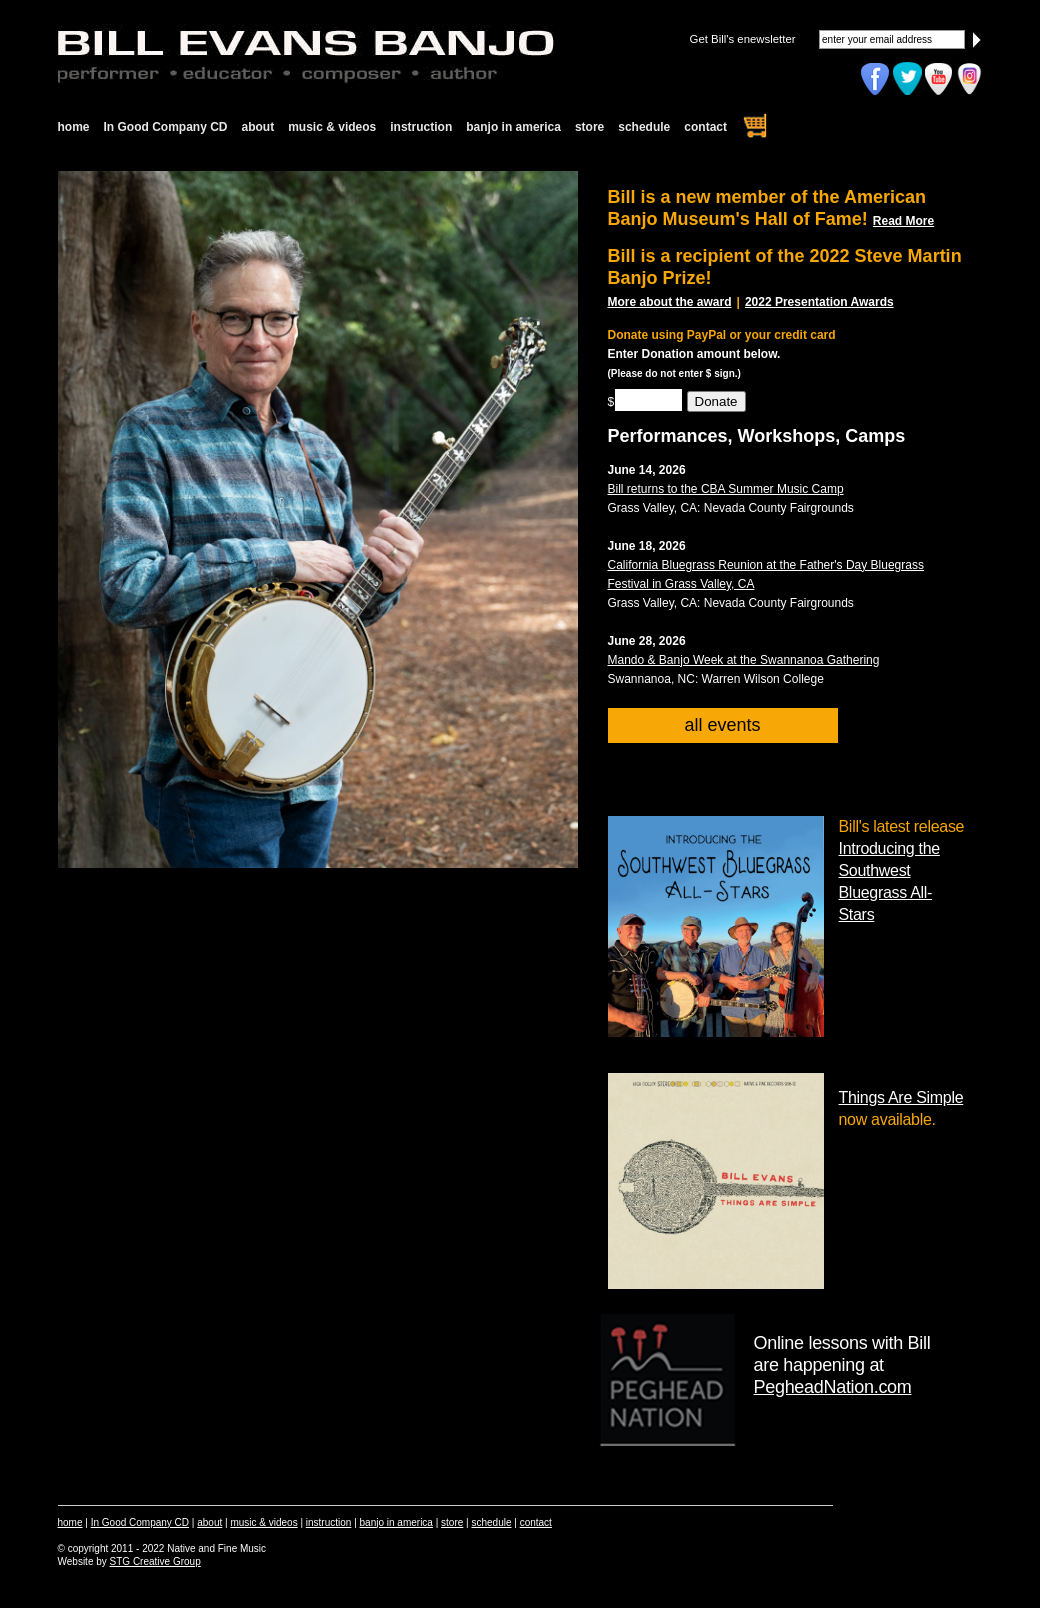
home (74, 127)
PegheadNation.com (833, 1387)
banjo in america (513, 127)
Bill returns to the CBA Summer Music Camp (726, 489)
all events (722, 725)
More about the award (670, 302)
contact (705, 127)
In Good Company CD (166, 127)
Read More (903, 221)
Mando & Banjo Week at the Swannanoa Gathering (744, 660)
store (589, 127)
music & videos (332, 127)
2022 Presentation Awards (819, 302)
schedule (644, 127)
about (258, 127)
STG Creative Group (155, 1561)
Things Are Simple (901, 1097)
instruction (421, 127)
